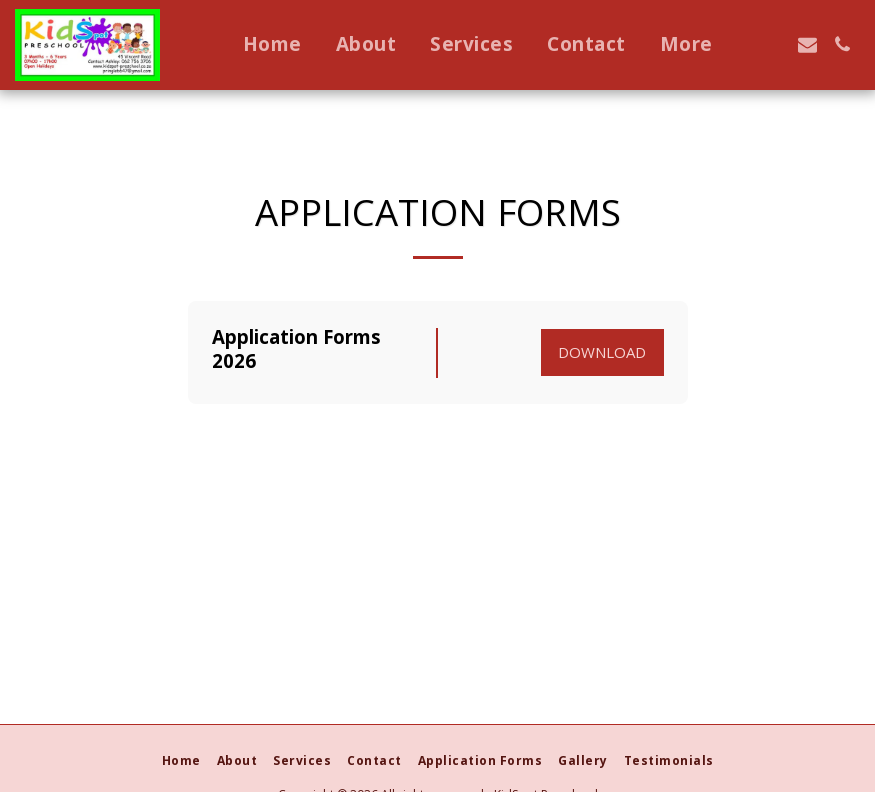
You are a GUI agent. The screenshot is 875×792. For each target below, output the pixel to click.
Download (602, 352)
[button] (772, 44)
